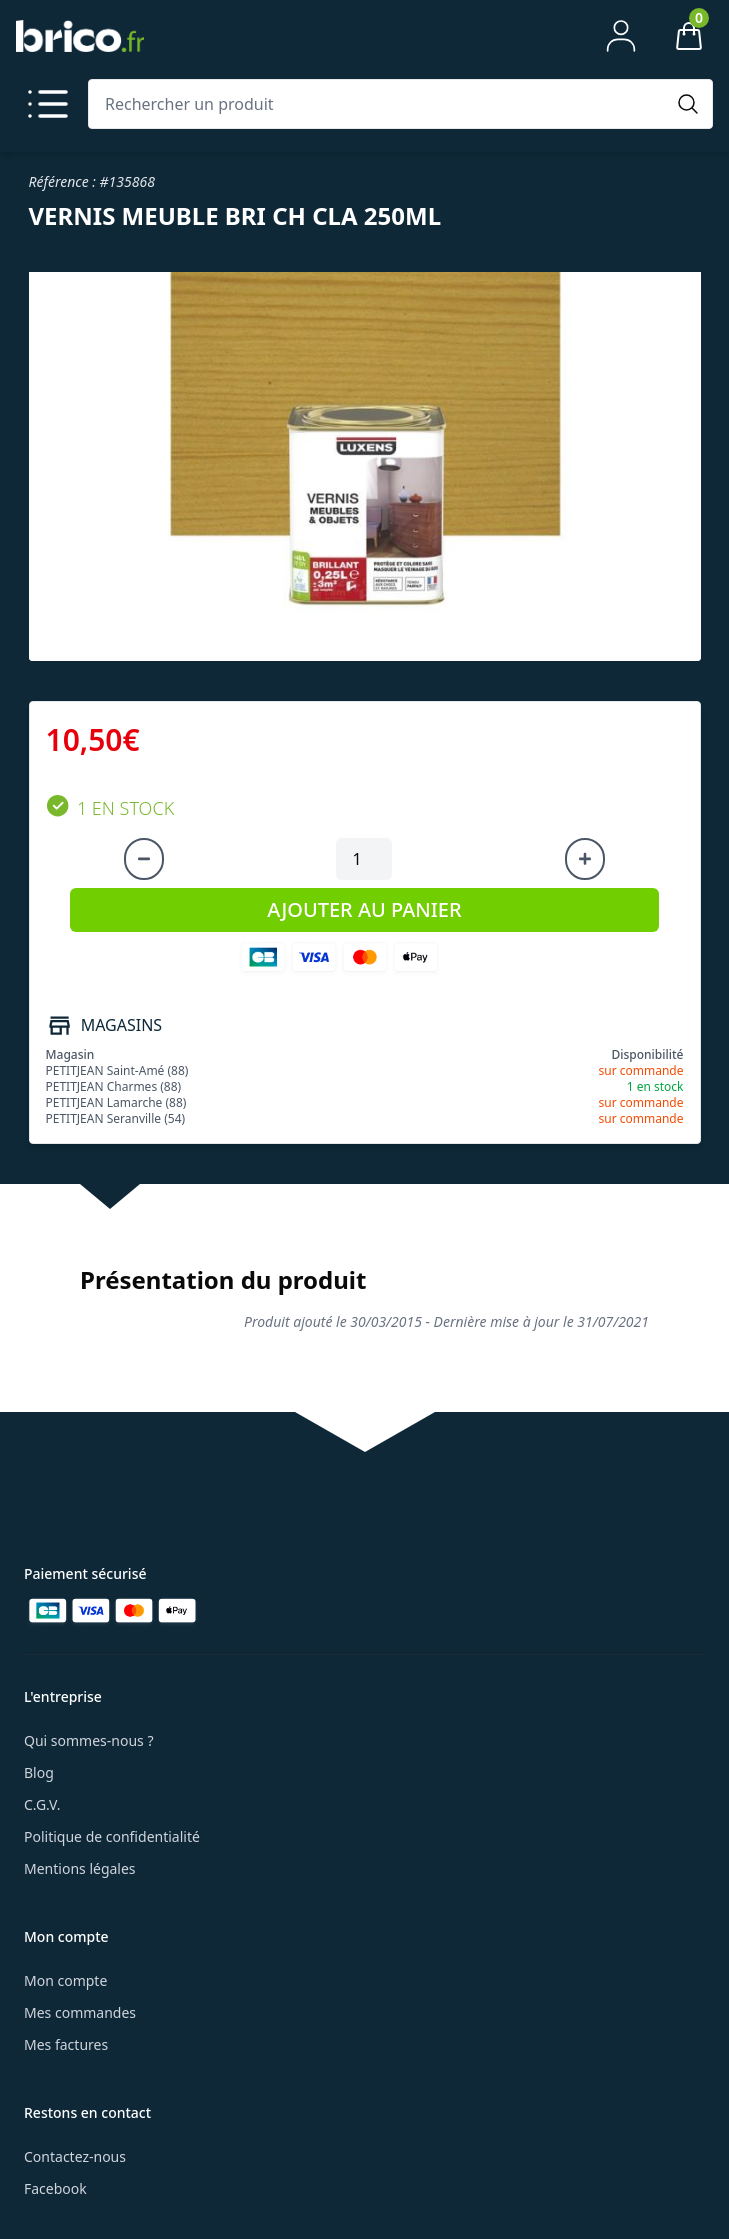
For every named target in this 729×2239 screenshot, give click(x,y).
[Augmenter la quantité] (585, 859)
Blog (39, 1772)
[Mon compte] (621, 36)
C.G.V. (42, 1804)
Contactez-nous (75, 2156)
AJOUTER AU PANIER (364, 909)
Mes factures (66, 2044)
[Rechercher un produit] (380, 104)
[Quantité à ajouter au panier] (364, 859)
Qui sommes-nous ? (89, 1740)
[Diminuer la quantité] (144, 859)
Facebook (55, 2188)
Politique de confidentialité (112, 1836)
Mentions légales (80, 1868)
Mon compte (65, 1980)
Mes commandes (80, 2012)
